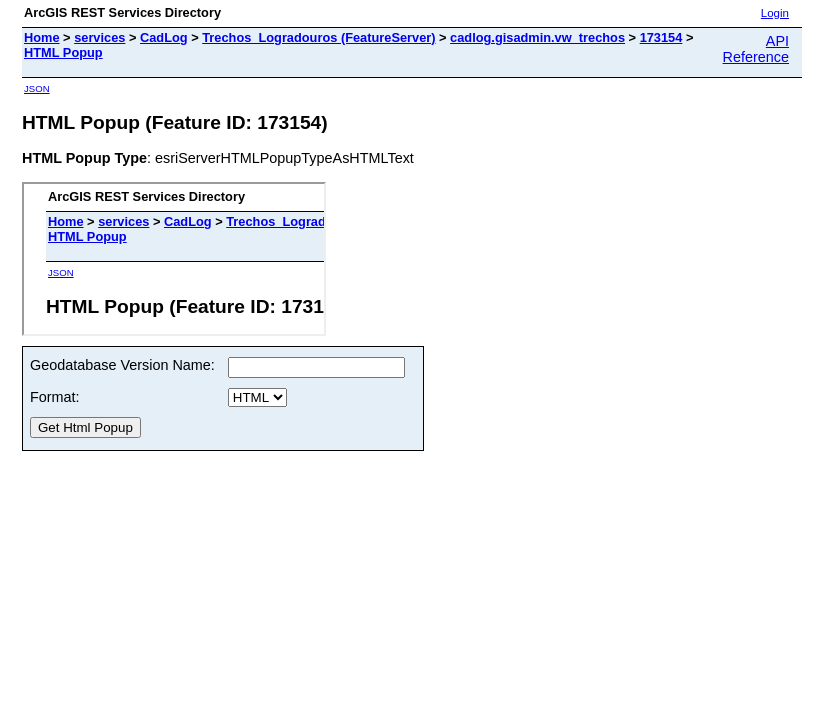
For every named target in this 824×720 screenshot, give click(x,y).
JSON (37, 88)
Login (775, 13)
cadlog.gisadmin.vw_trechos (537, 37)
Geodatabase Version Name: (122, 365)
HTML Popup (63, 52)
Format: (55, 397)
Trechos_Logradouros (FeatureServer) (318, 37)
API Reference (756, 49)
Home (42, 37)
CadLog (164, 37)
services (99, 37)
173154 (661, 37)
